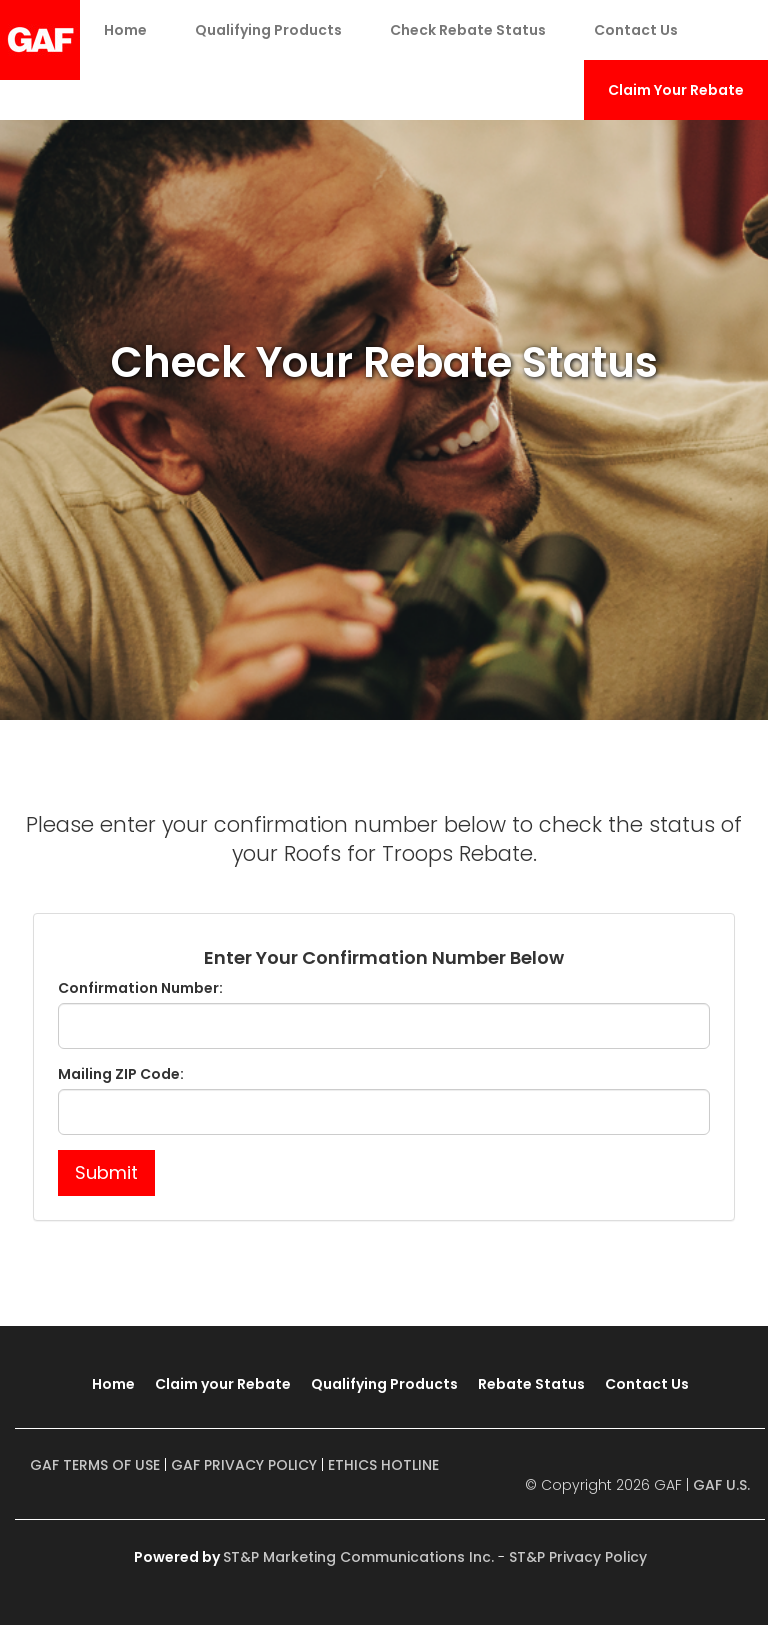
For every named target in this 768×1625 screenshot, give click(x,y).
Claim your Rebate (223, 1384)
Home (125, 30)
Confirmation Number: (140, 988)
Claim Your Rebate (676, 90)
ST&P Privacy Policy (578, 1557)
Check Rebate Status (468, 30)
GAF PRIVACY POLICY (244, 1465)
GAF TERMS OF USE (95, 1465)
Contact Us (636, 30)
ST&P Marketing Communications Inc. (358, 1557)
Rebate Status (531, 1384)
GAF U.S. (721, 1485)
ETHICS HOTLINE (383, 1465)
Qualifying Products (268, 30)
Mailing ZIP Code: (121, 1074)
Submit (106, 1172)
